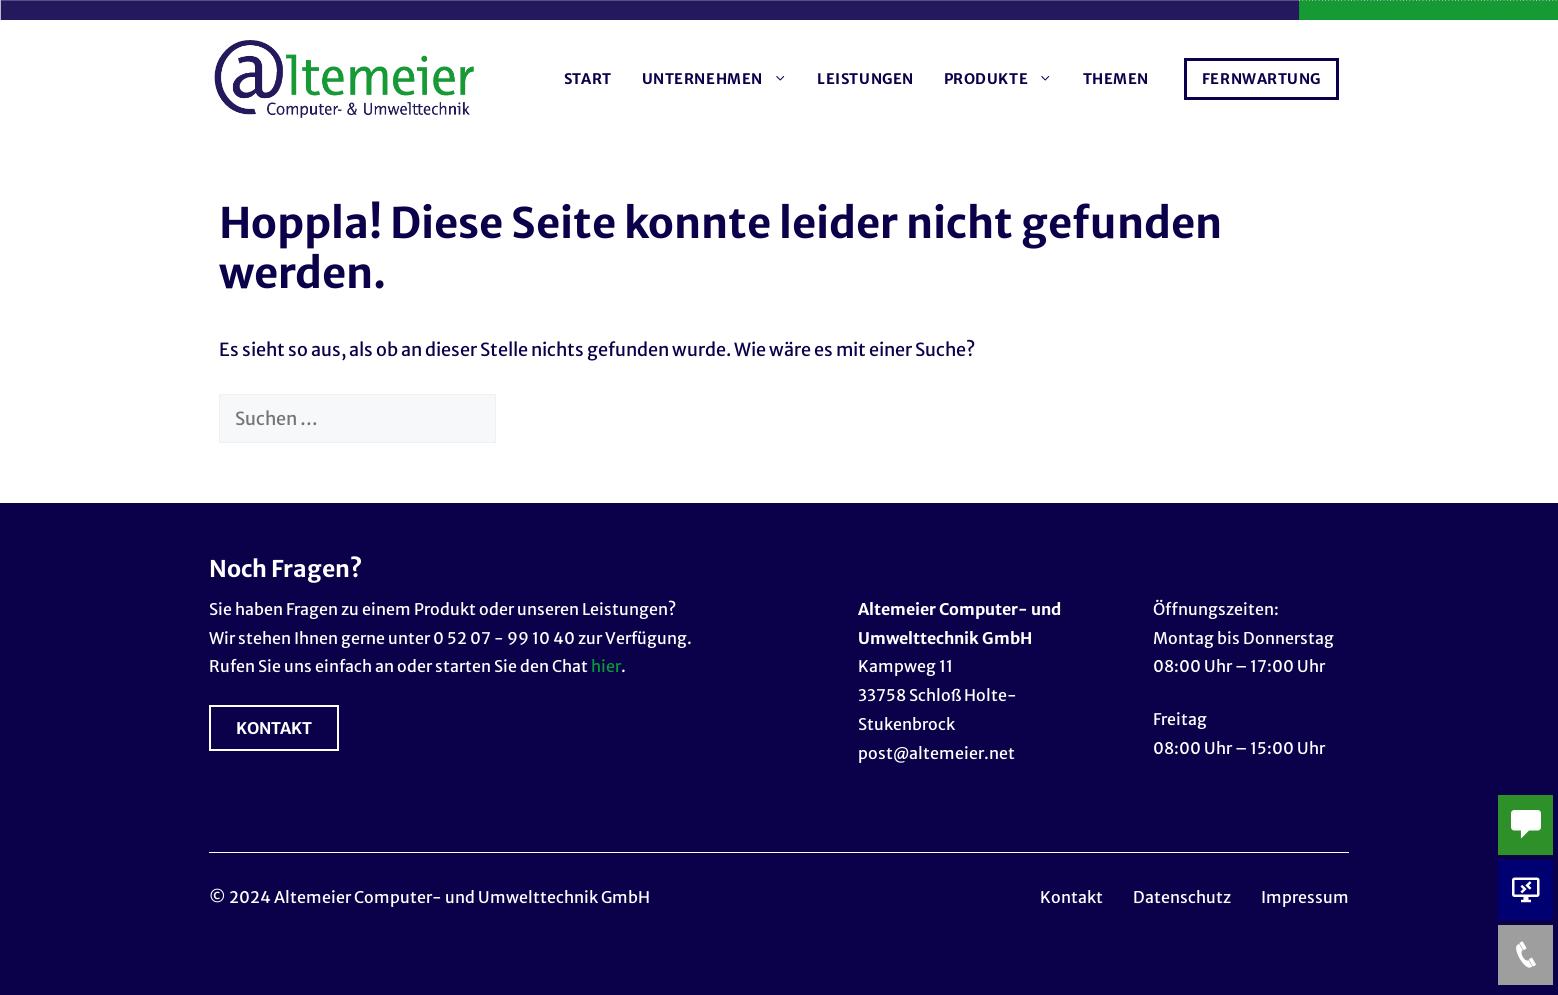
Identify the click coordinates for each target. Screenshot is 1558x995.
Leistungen (865, 79)
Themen (1116, 79)
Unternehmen (722, 79)
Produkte (1006, 79)
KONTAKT (274, 728)
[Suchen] (529, 418)
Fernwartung (1261, 79)
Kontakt (1071, 897)
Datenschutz (1182, 897)
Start (588, 79)
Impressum (1305, 897)
